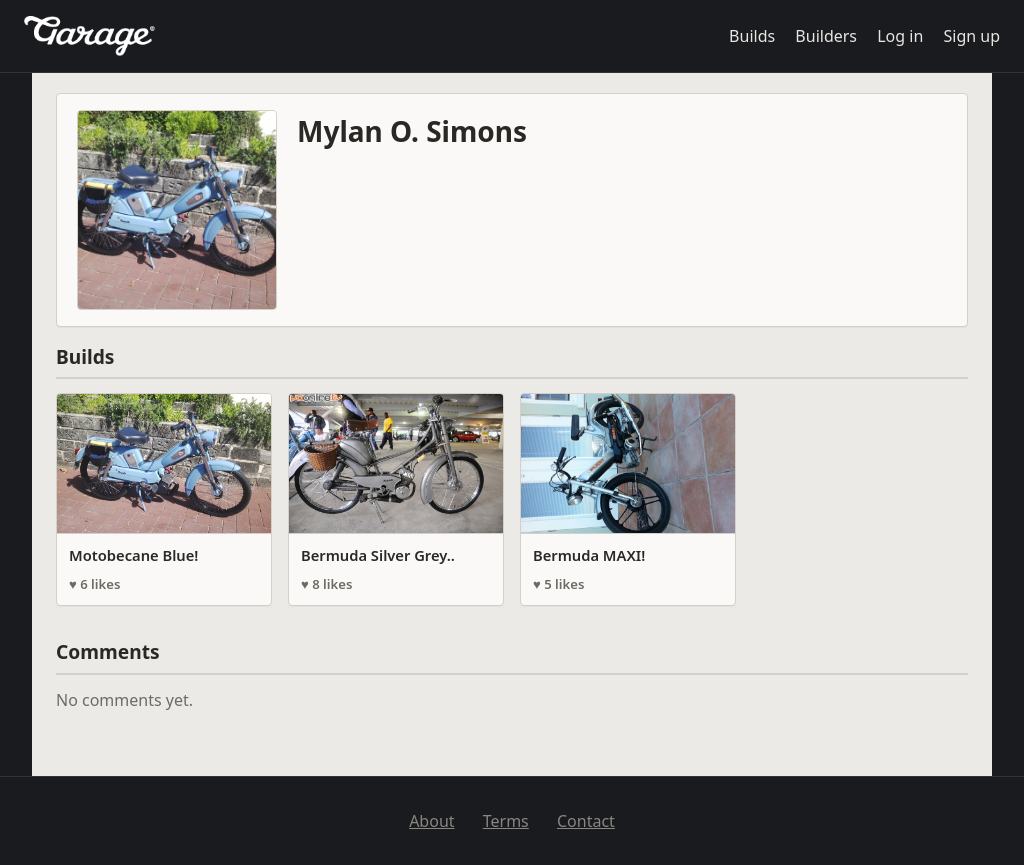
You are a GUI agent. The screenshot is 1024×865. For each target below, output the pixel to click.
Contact (586, 821)
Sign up (971, 36)
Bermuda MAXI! (589, 555)
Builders (826, 36)
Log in (900, 36)
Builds (752, 36)
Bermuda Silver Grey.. (378, 555)
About (431, 821)
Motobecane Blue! (133, 555)
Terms (506, 821)
